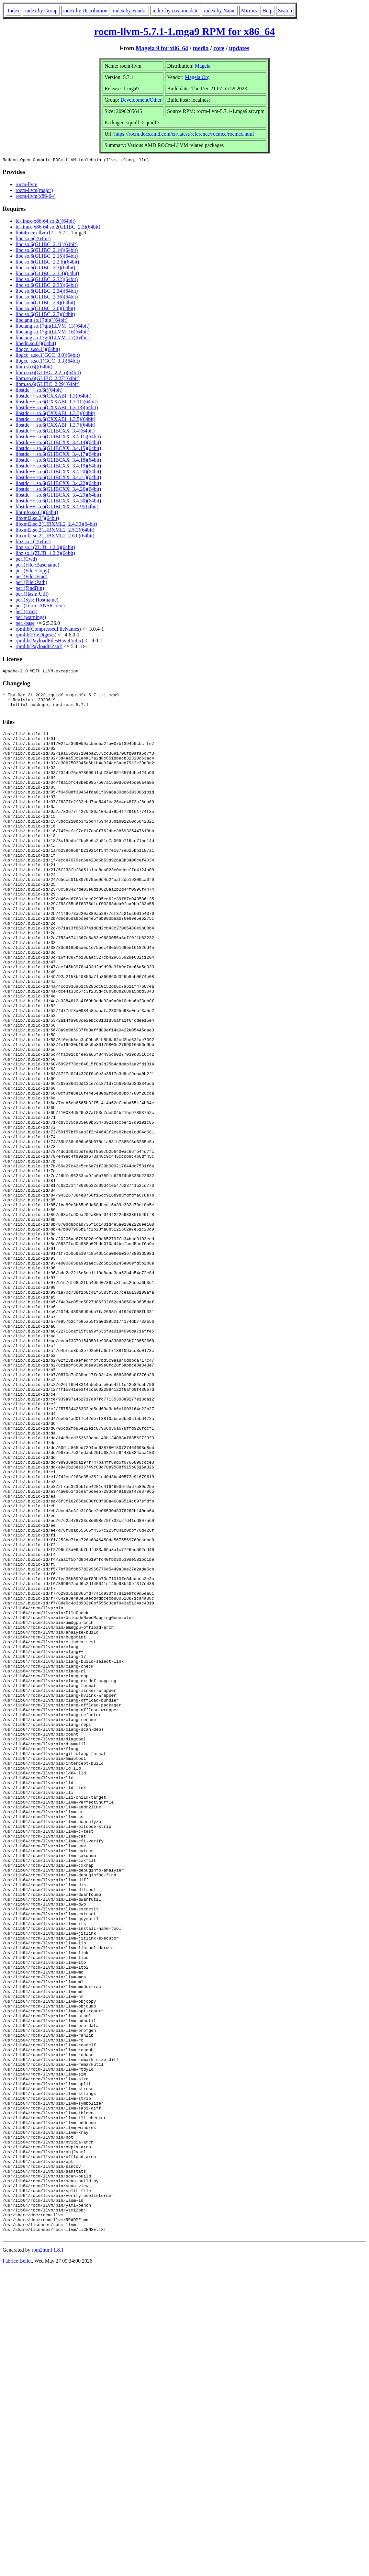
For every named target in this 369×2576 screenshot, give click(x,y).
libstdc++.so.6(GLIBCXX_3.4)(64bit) (55, 431)
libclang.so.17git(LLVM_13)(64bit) (53, 327)
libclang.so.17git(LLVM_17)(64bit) (53, 338)
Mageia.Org (197, 77)
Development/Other (141, 100)
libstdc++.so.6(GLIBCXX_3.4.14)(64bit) (58, 443)
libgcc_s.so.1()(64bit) (38, 350)
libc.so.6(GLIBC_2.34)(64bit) (47, 292)
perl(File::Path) (31, 583)
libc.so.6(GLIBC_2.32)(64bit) (47, 280)
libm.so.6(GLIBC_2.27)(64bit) (48, 379)
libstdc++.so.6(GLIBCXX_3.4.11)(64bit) (58, 437)
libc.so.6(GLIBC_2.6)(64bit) (45, 309)
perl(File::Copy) (32, 571)
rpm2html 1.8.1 (48, 2556)
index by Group (41, 10)
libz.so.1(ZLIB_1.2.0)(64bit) (45, 548)
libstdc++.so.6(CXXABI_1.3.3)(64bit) (55, 414)
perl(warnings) (31, 618)
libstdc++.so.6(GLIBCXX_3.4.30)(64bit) (58, 501)
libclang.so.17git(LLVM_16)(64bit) (53, 332)
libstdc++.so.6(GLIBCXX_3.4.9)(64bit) (57, 507)
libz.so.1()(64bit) (33, 542)
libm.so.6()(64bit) (34, 367)
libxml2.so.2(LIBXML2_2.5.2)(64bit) (55, 531)
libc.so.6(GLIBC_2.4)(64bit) (45, 303)
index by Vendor (130, 10)
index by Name (220, 10)
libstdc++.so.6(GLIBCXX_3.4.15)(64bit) (58, 449)
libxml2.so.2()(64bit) (37, 519)
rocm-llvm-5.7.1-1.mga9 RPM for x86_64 (184, 31)
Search (285, 10)
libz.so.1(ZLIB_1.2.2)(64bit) (45, 554)
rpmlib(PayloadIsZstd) (39, 647)
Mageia (202, 66)
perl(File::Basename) (37, 565)
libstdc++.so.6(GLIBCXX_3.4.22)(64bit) (58, 484)
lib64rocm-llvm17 (34, 233)
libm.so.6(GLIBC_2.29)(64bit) (48, 385)
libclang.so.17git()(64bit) (42, 321)
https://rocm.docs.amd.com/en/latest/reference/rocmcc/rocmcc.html (184, 134)
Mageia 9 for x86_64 (162, 48)
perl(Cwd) (26, 560)
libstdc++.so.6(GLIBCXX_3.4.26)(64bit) (58, 490)
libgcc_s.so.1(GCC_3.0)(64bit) (48, 356)
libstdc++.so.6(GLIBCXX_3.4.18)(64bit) (58, 461)
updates (239, 48)
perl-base (25, 624)
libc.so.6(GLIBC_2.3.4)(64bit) (47, 274)
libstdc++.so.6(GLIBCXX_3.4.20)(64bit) (58, 472)
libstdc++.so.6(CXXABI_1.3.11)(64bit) (57, 402)
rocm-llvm (27, 185)
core (218, 48)
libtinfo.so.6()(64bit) (37, 513)
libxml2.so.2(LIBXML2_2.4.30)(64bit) (56, 525)
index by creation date (175, 10)
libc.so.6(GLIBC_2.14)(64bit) (47, 251)
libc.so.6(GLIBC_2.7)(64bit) (45, 315)
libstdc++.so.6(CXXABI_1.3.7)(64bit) (55, 426)
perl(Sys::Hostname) (37, 600)
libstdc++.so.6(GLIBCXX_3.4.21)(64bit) (58, 478)
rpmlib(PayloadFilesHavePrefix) (49, 641)
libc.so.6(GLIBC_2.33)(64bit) (47, 286)
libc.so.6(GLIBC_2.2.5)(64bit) (47, 262)
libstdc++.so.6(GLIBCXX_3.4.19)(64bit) (58, 466)
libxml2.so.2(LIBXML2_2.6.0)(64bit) (55, 536)
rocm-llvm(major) (34, 191)
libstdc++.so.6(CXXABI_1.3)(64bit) (53, 396)
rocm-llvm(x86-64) (36, 197)
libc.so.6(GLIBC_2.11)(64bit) (47, 245)
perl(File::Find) (32, 577)
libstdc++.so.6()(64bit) (39, 391)
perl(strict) (27, 612)
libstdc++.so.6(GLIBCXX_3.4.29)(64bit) (58, 496)
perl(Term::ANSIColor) (40, 606)
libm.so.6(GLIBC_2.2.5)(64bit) (48, 373)
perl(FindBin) (30, 589)
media (201, 48)
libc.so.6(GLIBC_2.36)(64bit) (47, 297)
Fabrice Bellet (17, 2567)
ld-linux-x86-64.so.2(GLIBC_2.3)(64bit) (58, 228)
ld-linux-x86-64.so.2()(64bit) (46, 222)
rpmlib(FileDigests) (36, 635)
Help (268, 10)
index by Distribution (85, 10)
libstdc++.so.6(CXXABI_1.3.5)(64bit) (55, 420)
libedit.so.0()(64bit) (36, 344)
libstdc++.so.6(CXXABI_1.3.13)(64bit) (57, 408)
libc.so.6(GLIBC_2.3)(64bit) (45, 268)
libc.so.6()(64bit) (33, 239)
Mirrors (249, 10)
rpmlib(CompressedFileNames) (48, 630)
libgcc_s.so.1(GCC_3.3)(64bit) (48, 362)
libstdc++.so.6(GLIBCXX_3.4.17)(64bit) (58, 455)
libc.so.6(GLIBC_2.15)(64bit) (47, 257)
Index (13, 10)
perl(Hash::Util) (32, 595)
